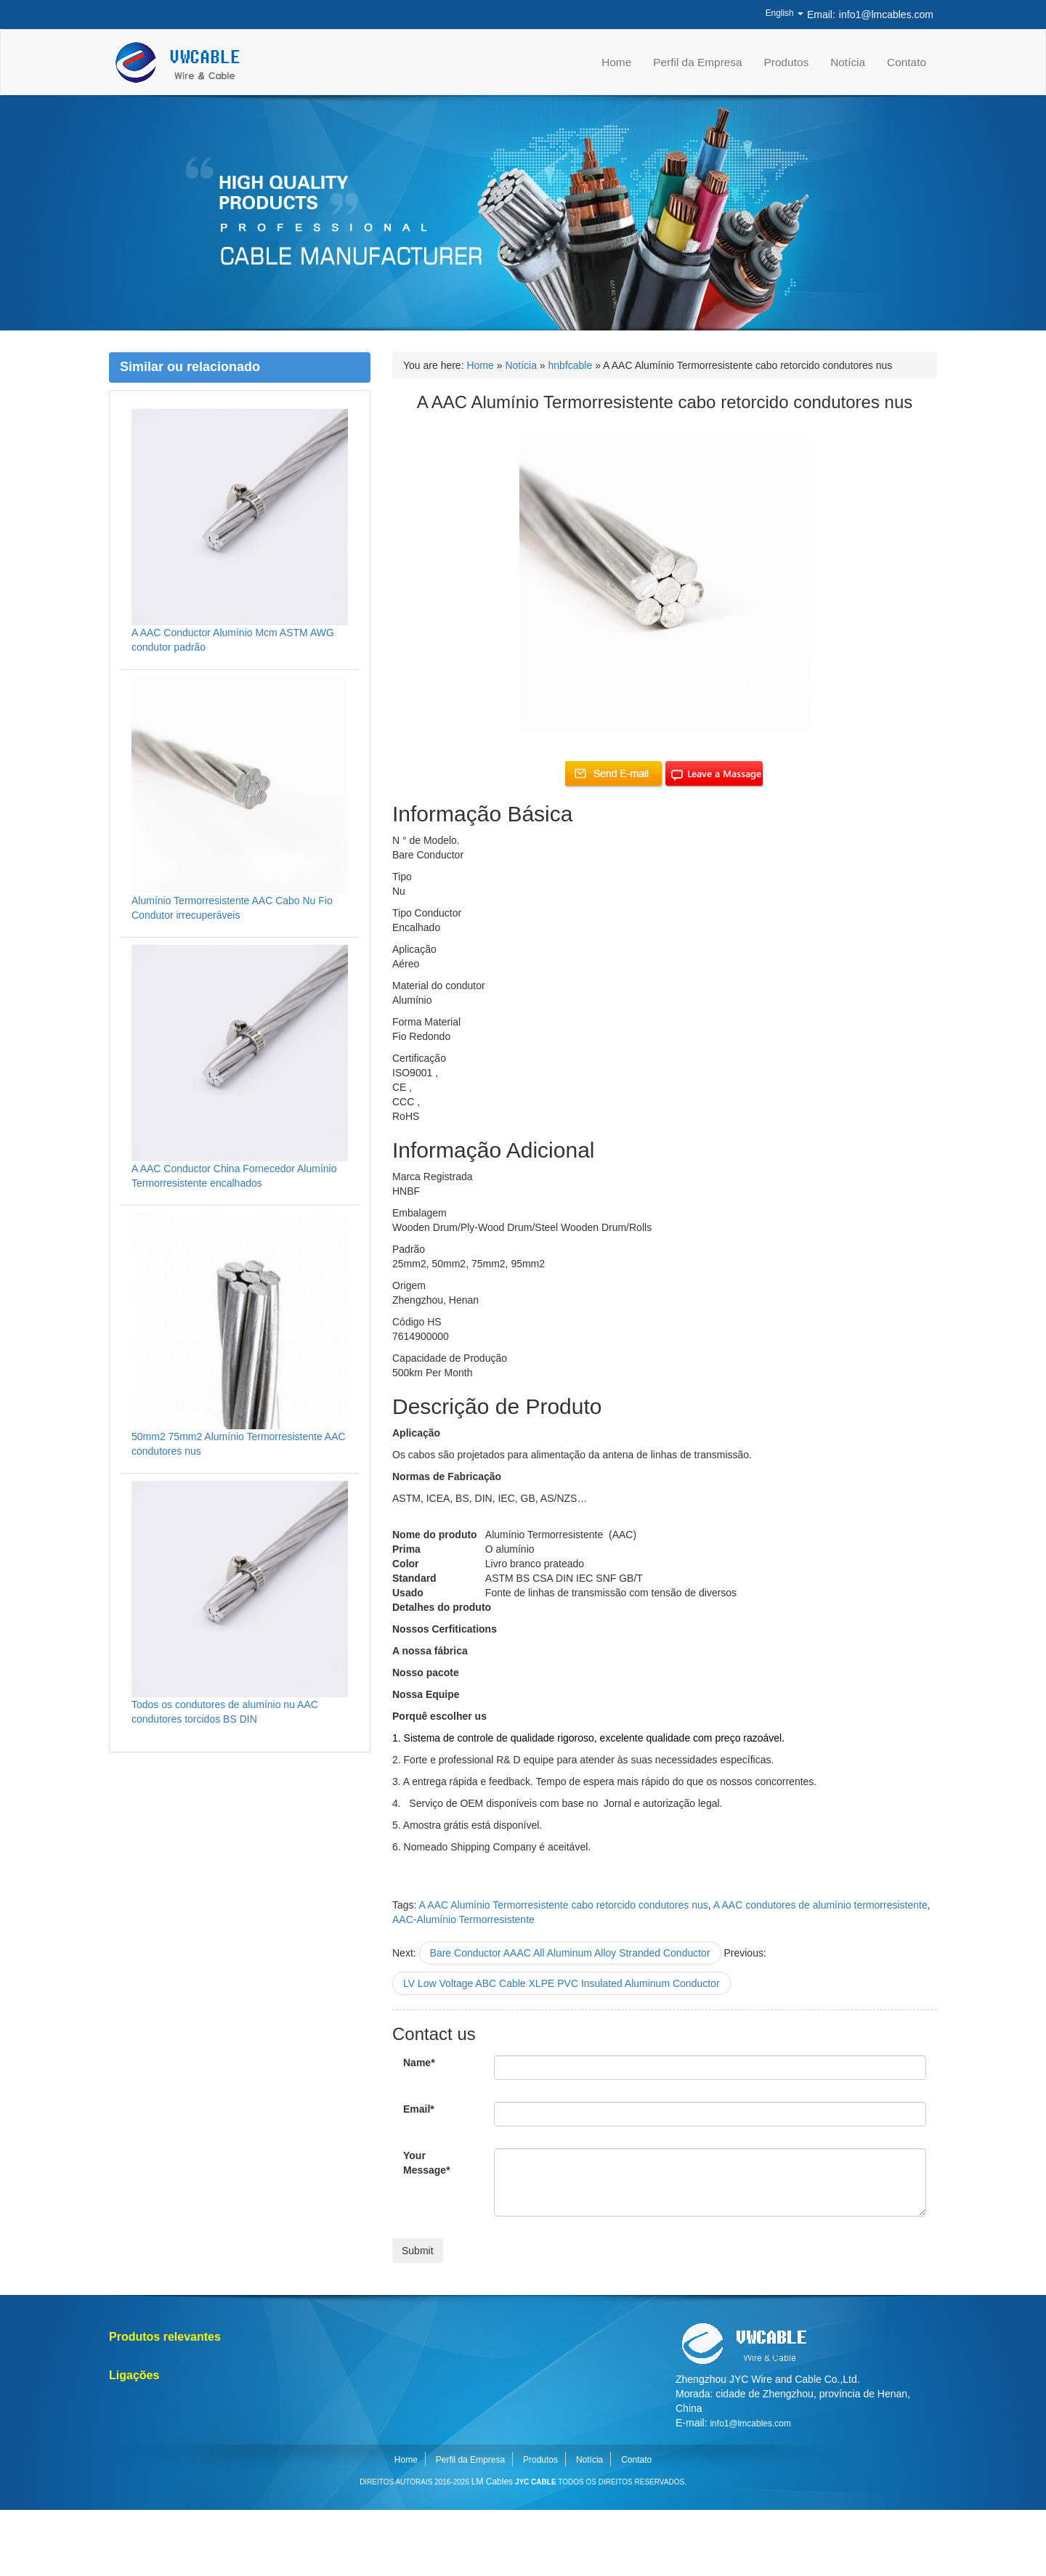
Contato (906, 62)
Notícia (847, 62)
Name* (419, 2062)
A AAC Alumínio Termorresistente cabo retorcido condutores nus (563, 1905)
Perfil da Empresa (697, 62)
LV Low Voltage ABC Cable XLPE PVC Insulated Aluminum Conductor (561, 1983)
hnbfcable (570, 365)
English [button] (784, 13)
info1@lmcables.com (886, 14)
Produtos (786, 62)
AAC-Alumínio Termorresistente (463, 1919)
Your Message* (426, 2163)
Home (616, 62)
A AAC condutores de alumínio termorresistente (820, 1905)
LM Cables (492, 2482)
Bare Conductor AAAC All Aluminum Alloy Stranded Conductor (570, 1953)
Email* (418, 2109)
